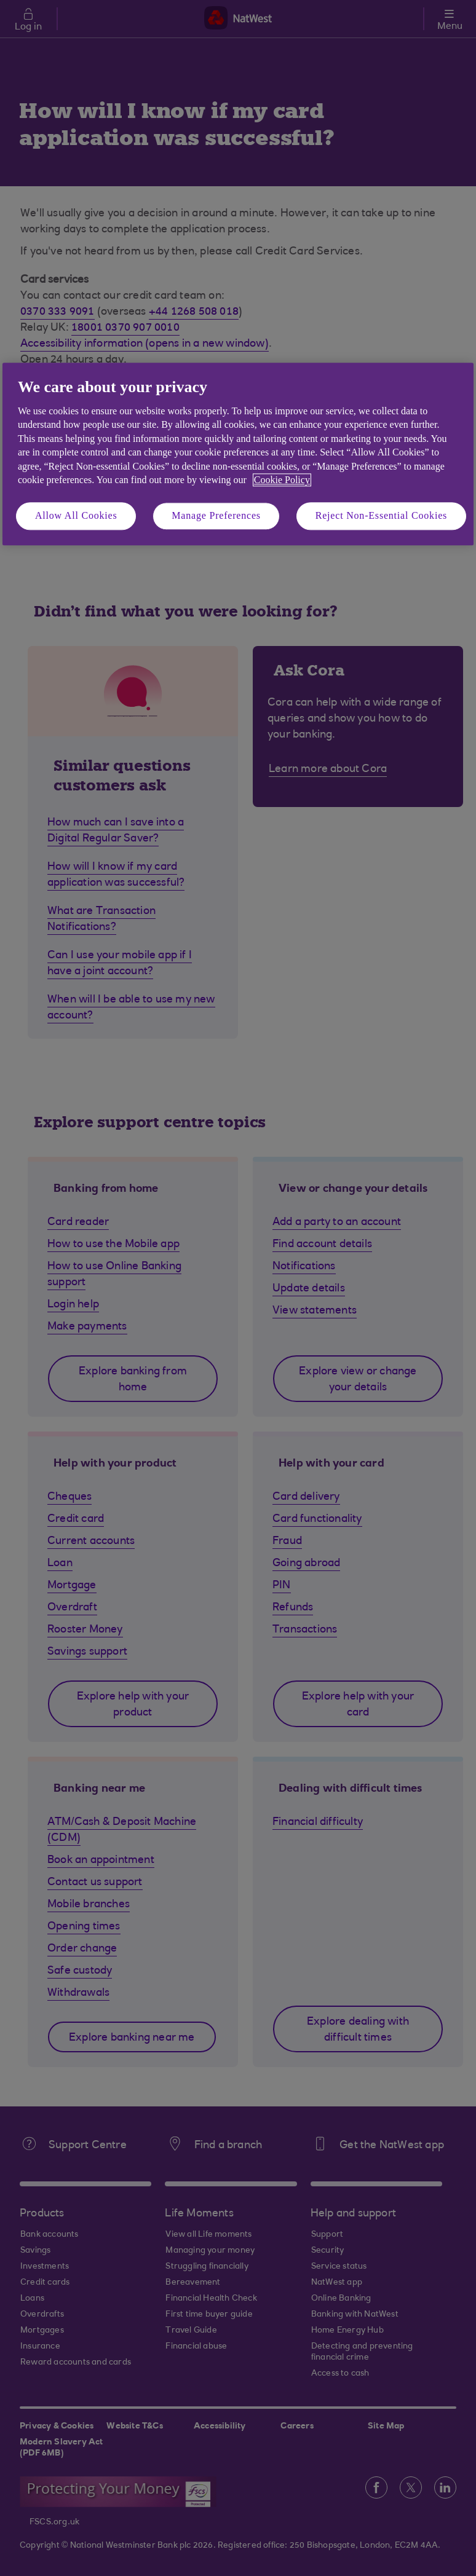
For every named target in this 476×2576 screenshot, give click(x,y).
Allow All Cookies (76, 516)
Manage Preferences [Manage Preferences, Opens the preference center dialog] (216, 516)
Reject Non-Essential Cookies (381, 516)
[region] (238, 454)
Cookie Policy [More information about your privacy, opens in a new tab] (282, 480)
